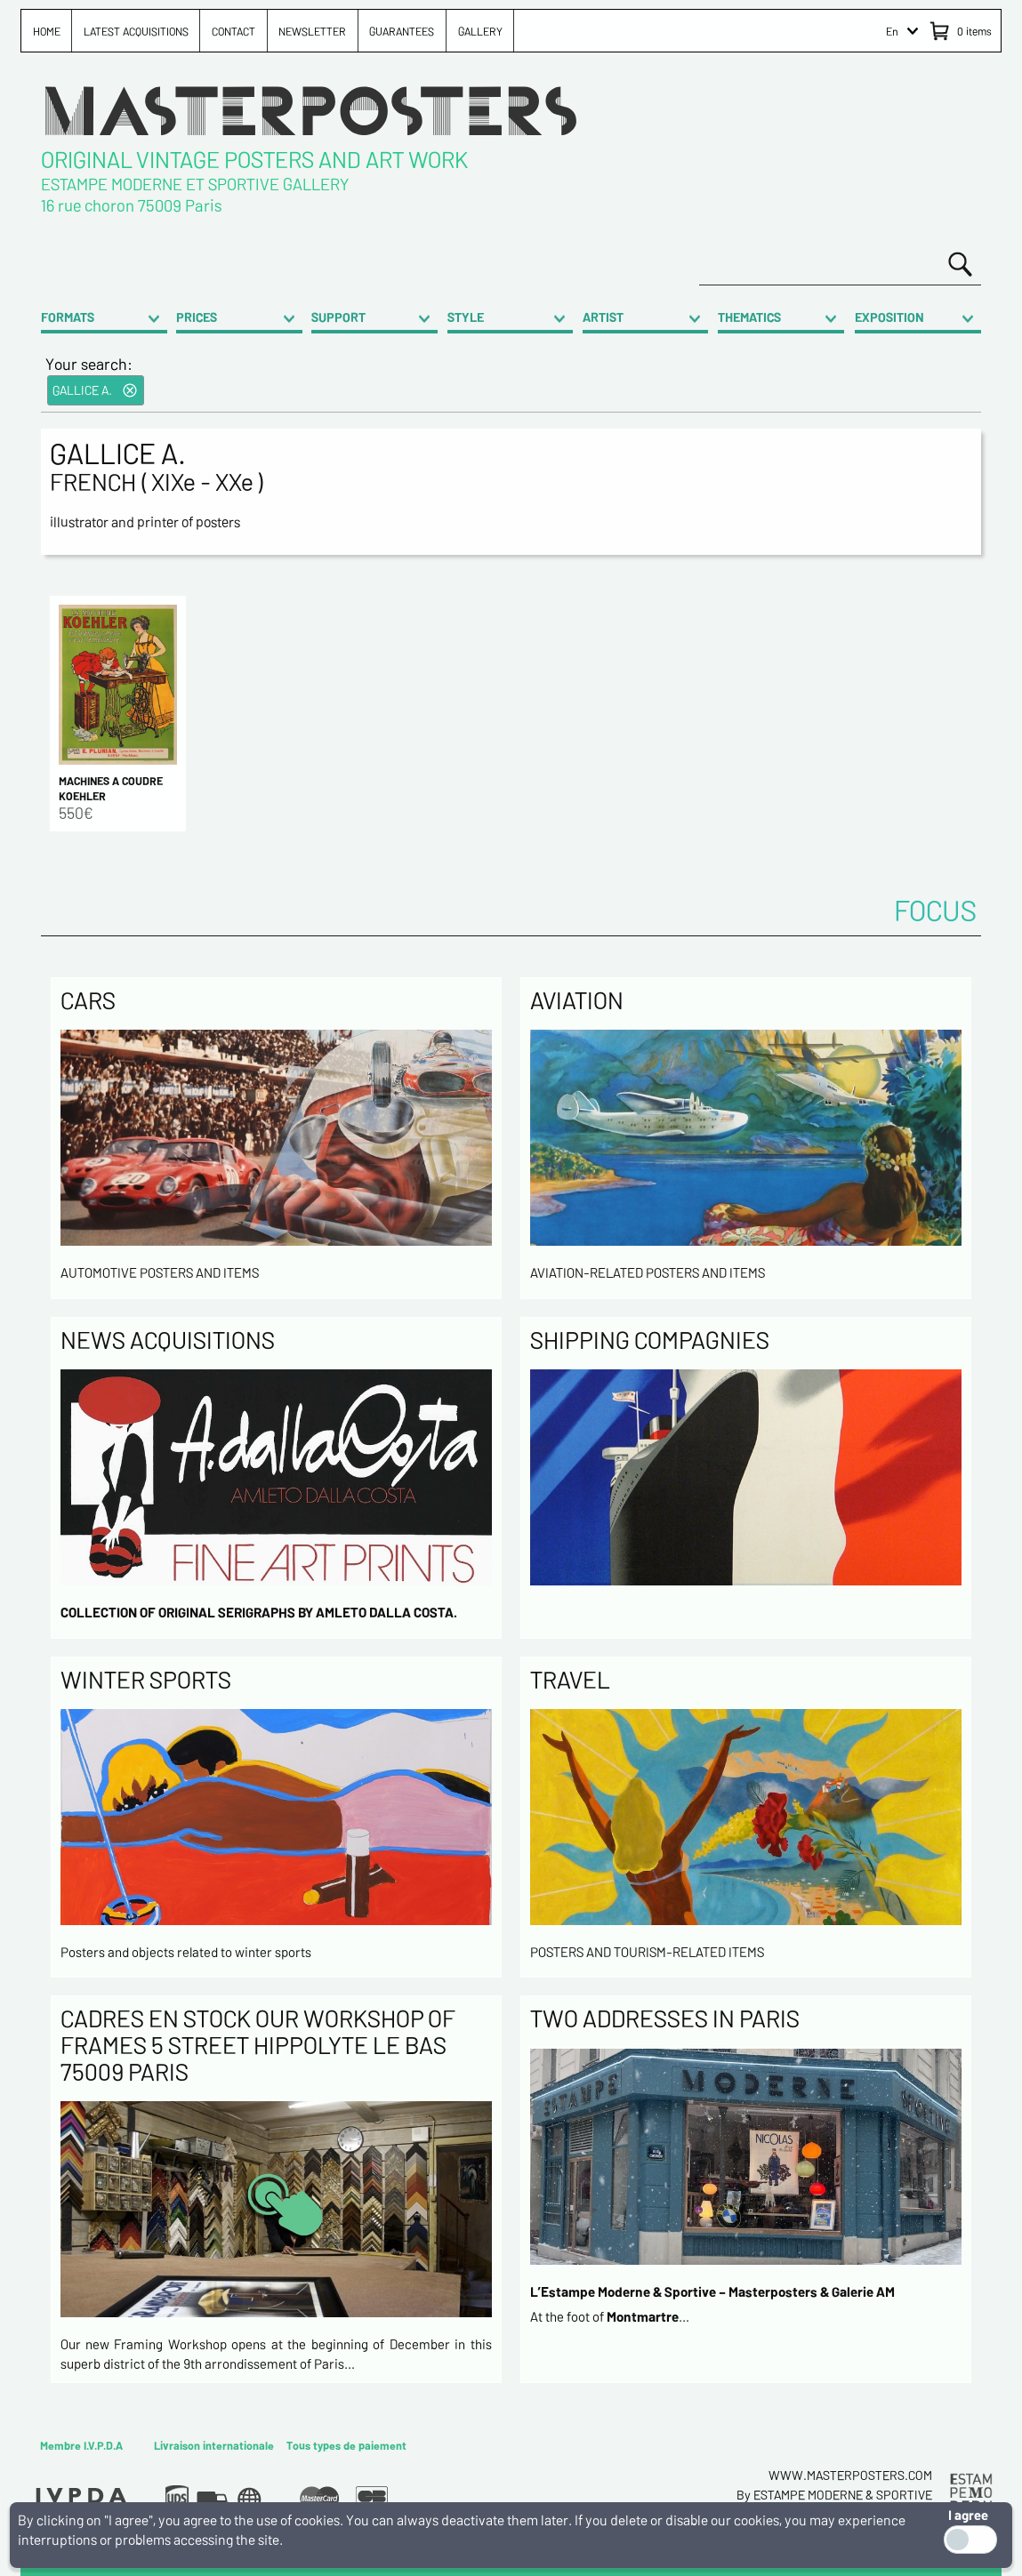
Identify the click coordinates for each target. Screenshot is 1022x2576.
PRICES (196, 317)
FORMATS (67, 317)
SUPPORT (338, 317)
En (892, 31)
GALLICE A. (82, 389)
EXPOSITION (889, 317)
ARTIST (603, 317)
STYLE (465, 317)
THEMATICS (749, 317)
